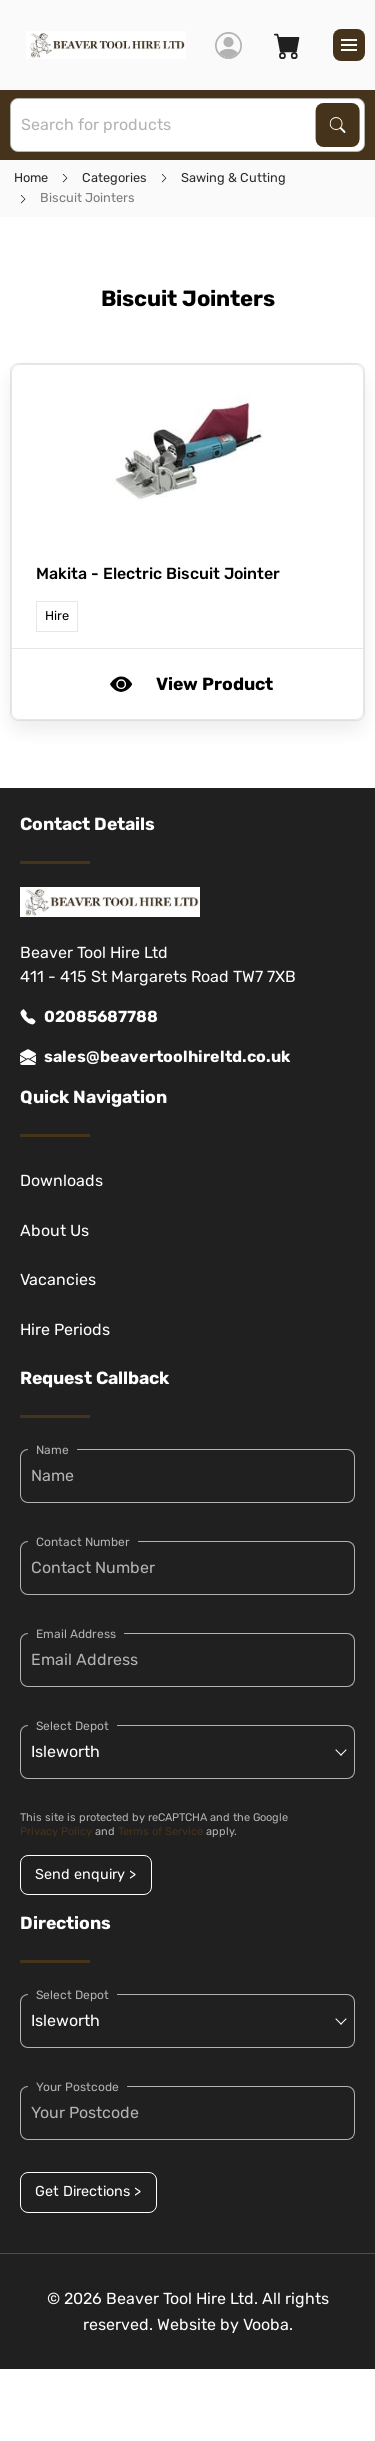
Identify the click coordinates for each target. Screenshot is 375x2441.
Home (31, 177)
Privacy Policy (56, 1831)
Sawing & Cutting (233, 177)
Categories (114, 177)
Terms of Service (160, 1831)
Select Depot (72, 1726)
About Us (54, 1230)
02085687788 (89, 1017)
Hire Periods (65, 1329)
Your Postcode (77, 2087)
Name (52, 1450)
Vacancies (58, 1279)
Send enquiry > (85, 1874)
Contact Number (83, 1542)
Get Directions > (88, 2191)
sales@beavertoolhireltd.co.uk (155, 1057)
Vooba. (268, 2324)
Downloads (61, 1180)
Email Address (76, 1634)
